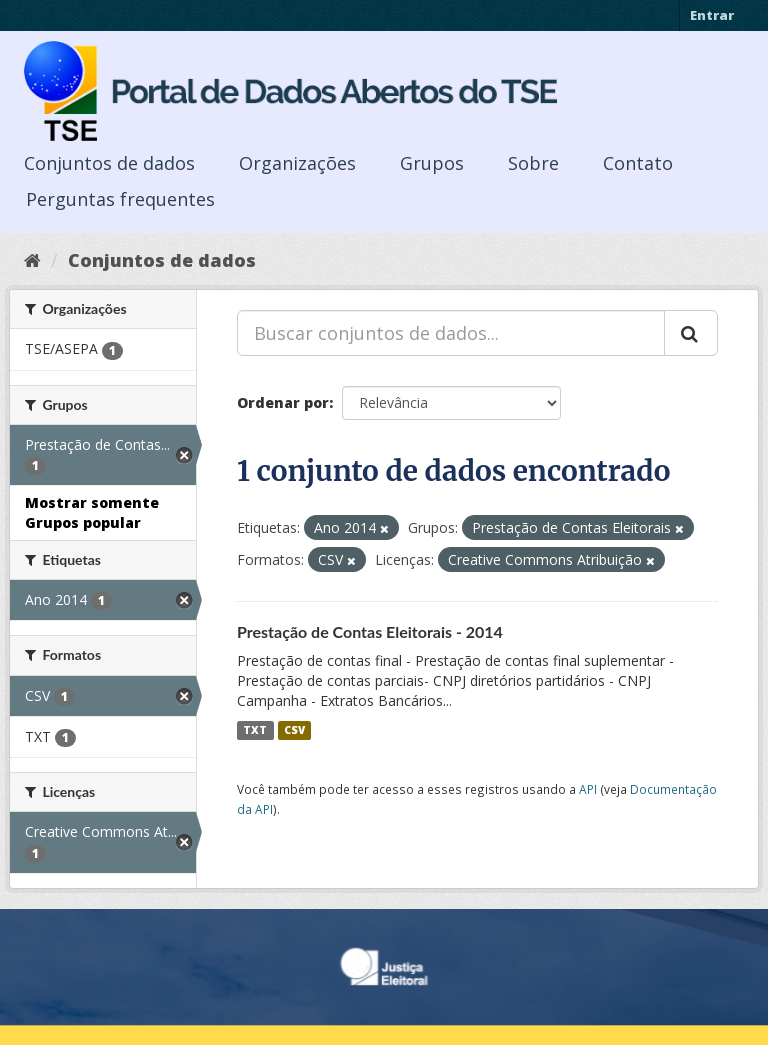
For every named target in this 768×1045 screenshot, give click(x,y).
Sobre (533, 163)
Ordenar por (283, 402)
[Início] (32, 260)
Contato (638, 163)
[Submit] (691, 333)
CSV (294, 730)
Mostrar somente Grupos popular (92, 512)
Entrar (712, 15)
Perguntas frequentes (120, 199)
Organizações (297, 163)
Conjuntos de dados (109, 163)
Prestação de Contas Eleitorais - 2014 (370, 631)
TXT (255, 730)
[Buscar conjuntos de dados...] (451, 333)
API (588, 789)
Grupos (432, 163)
